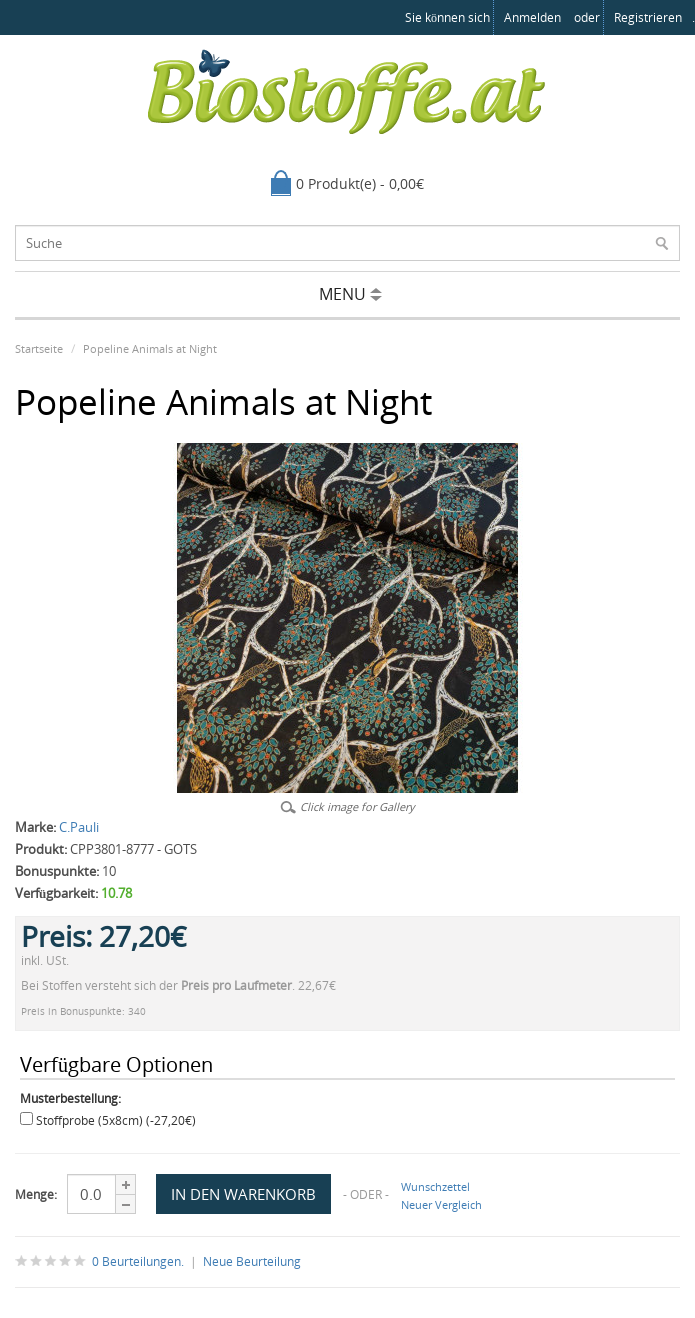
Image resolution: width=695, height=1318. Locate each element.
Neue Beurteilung (252, 1261)
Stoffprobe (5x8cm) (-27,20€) (116, 1120)
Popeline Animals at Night (150, 348)
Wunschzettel (435, 1186)
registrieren (648, 17)
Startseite (39, 348)
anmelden (532, 17)
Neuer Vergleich (441, 1204)
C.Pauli (79, 827)
